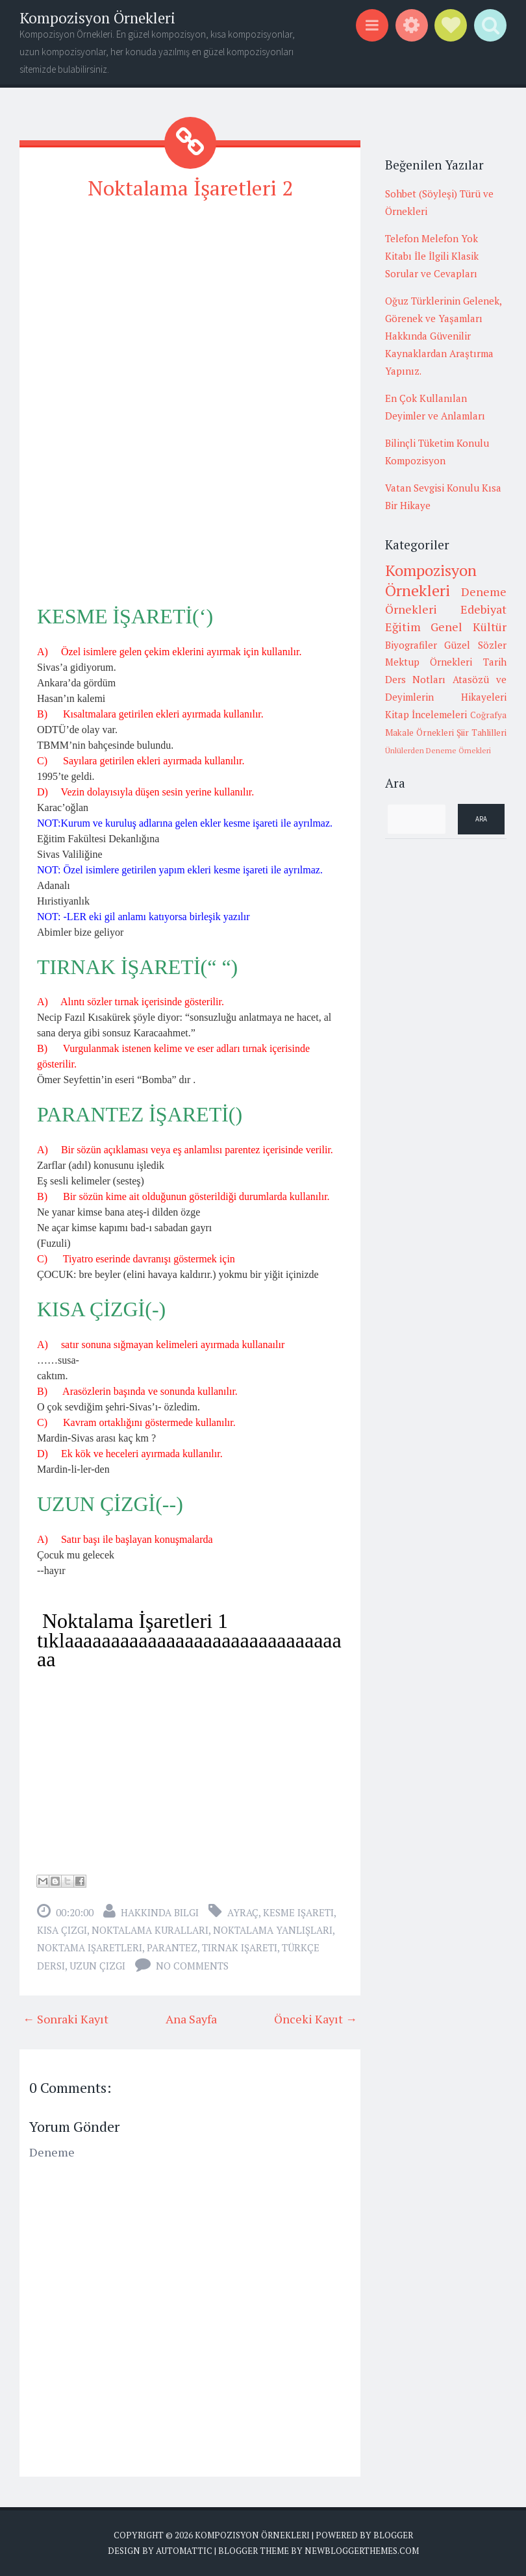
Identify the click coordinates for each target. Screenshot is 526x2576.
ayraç (242, 1912)
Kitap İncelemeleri (426, 714)
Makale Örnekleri (419, 732)
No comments (192, 1965)
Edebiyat (483, 609)
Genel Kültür (469, 626)
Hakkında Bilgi (160, 1912)
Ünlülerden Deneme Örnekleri (438, 750)
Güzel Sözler (475, 644)
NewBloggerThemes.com (362, 2551)
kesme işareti (298, 1912)
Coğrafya (488, 715)
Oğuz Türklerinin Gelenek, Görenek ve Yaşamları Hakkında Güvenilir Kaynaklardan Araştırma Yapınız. (443, 335)
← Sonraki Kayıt (65, 2019)
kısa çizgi (62, 1929)
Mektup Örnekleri (429, 661)
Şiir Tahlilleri (482, 732)
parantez (172, 1947)
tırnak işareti (239, 1947)
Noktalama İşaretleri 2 (190, 187)
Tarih (495, 661)
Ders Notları (415, 679)
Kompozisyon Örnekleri (97, 18)
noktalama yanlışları (272, 1929)
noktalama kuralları (150, 1929)
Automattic (184, 2551)
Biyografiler (411, 644)
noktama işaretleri (89, 1947)
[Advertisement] (190, 304)
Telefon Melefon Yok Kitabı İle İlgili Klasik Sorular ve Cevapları (432, 256)
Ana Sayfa (191, 2019)
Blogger (393, 2535)
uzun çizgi (97, 1965)
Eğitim (403, 626)
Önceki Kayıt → (315, 2019)
